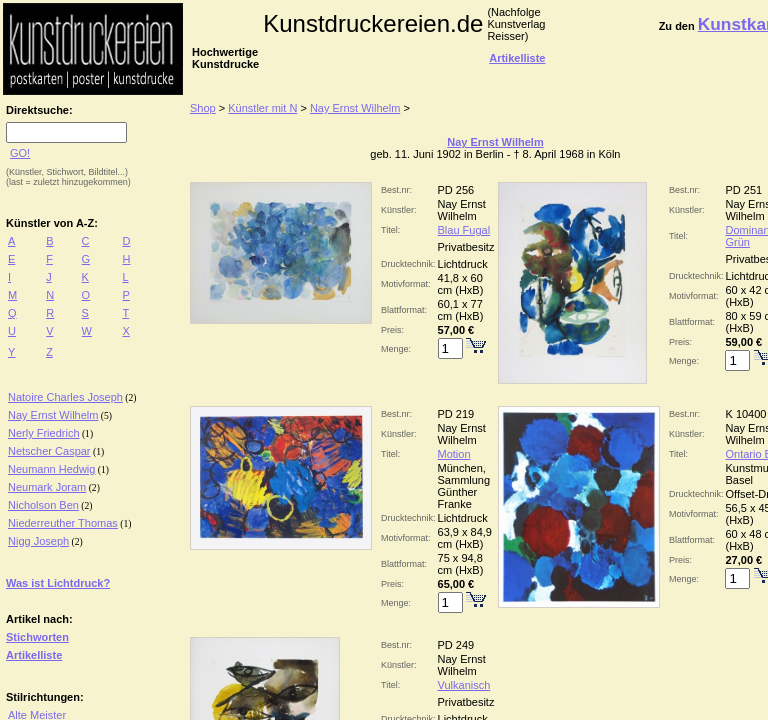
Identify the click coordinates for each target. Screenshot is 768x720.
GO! (20, 153)
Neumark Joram (47, 487)
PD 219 (456, 414)
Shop (203, 108)
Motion (454, 454)
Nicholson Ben (43, 505)
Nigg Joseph (38, 541)
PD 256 (456, 190)
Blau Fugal (464, 230)
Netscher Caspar (49, 451)
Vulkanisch (464, 685)
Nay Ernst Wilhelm (53, 415)
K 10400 (745, 414)
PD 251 (743, 190)
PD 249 (456, 645)
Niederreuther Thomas (63, 523)
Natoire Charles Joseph (65, 397)
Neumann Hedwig (51, 469)
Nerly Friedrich (44, 433)
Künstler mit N (262, 108)
